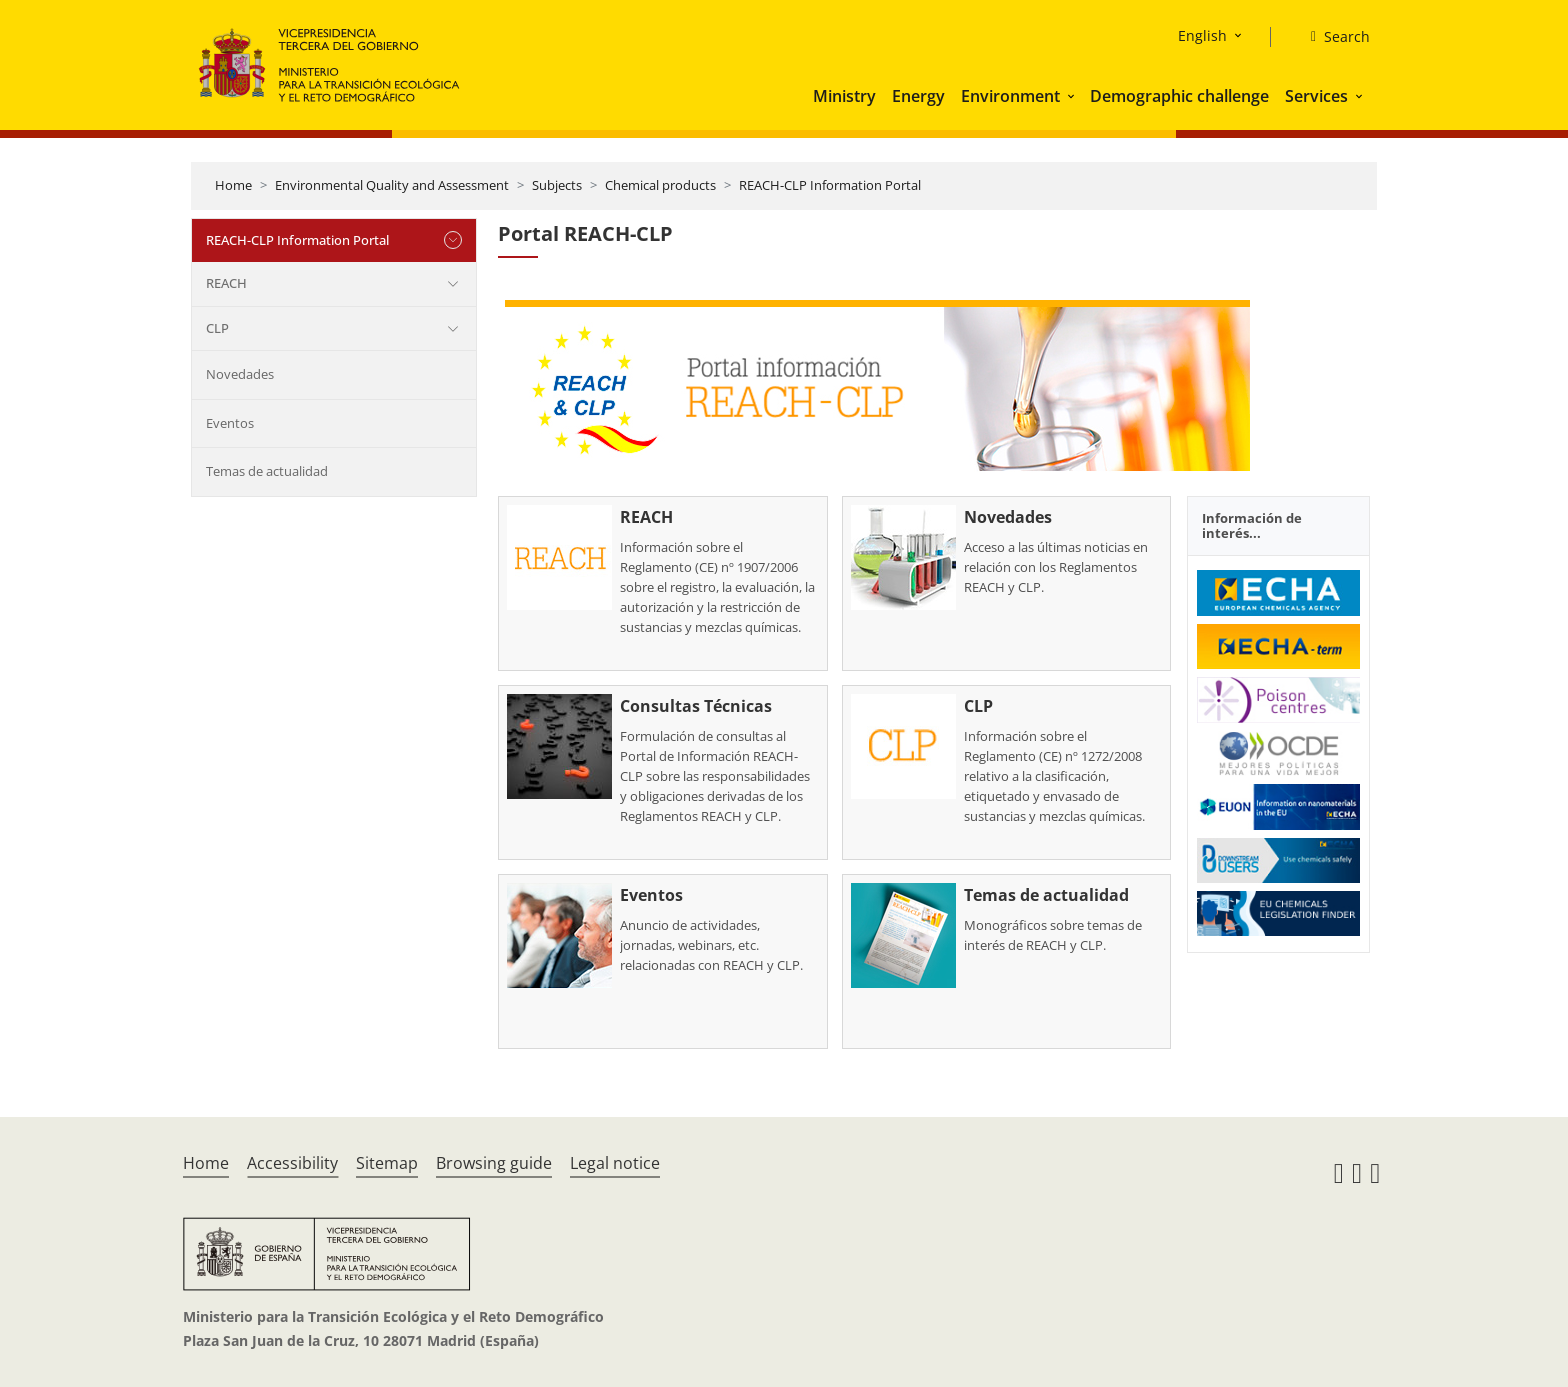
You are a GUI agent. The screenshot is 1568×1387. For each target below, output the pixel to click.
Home (233, 185)
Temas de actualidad (267, 471)
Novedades (240, 374)
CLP (217, 328)
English (1202, 35)
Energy (918, 96)
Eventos (230, 423)
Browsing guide (494, 1163)
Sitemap (387, 1163)
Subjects (557, 185)
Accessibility (292, 1163)
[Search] (1332, 37)
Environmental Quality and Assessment (392, 185)
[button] (1073, 96)
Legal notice (615, 1163)
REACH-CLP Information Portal (830, 185)
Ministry (844, 96)
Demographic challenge (1179, 96)
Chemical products (660, 185)
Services (1316, 96)
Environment (1010, 96)
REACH (226, 283)
